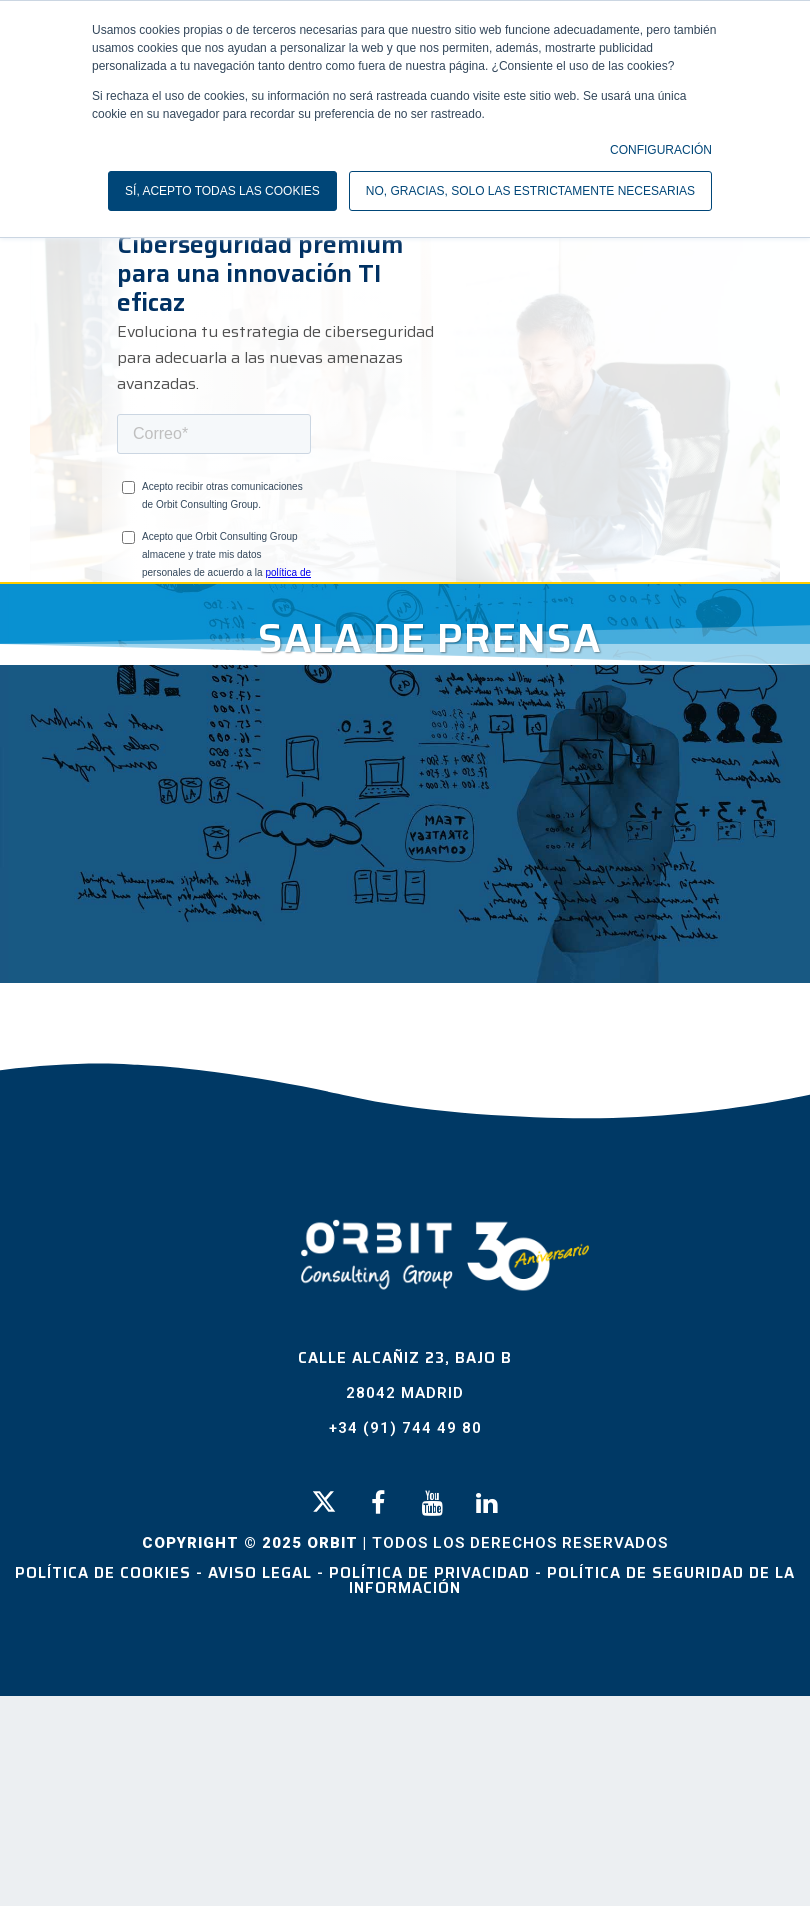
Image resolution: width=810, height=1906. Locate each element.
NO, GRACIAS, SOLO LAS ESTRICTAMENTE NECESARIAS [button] (530, 191)
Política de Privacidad (432, 1573)
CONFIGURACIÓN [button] (661, 150)
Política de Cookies (105, 1573)
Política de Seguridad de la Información (572, 1580)
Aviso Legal (262, 1573)
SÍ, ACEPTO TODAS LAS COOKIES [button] (222, 191)
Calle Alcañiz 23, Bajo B (405, 1358)
